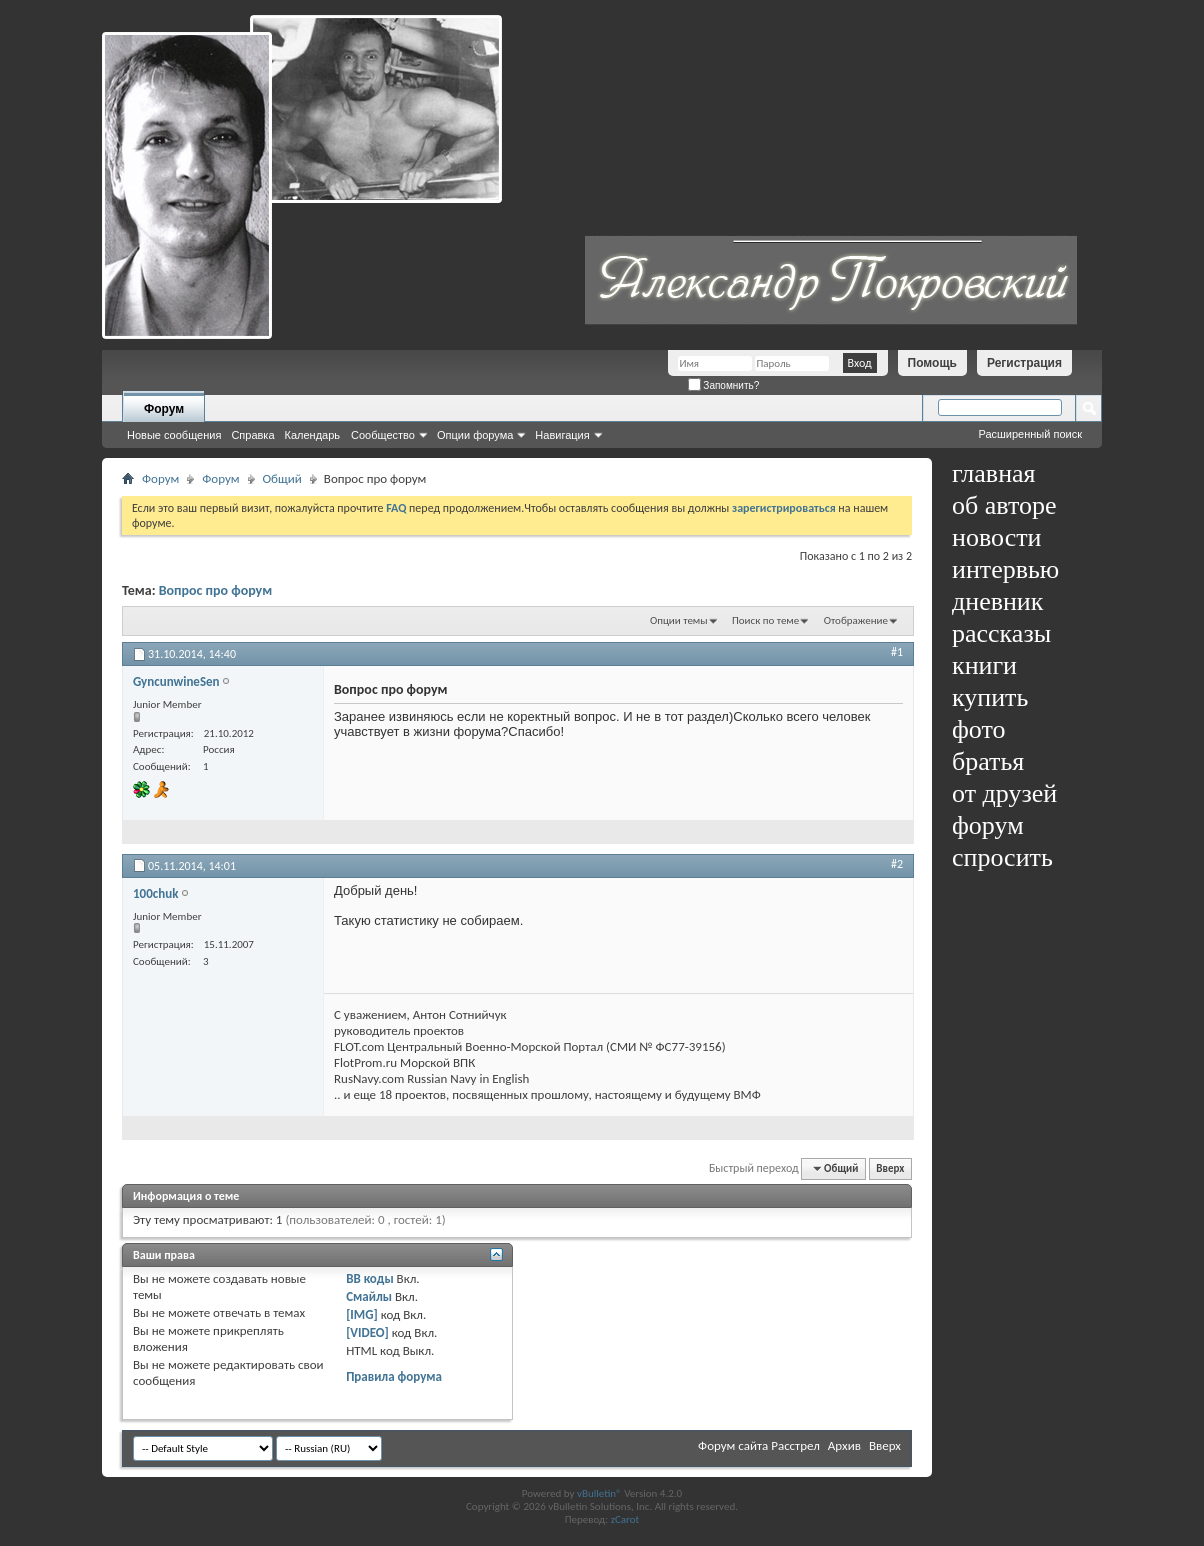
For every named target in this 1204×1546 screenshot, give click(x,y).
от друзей (1004, 793)
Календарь (313, 435)
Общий (282, 478)
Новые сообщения (174, 435)
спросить (1002, 857)
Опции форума (475, 435)
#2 (897, 864)
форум (988, 825)
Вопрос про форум (215, 590)
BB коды (370, 1278)
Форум (164, 409)
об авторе (1004, 505)
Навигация (562, 435)
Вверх (890, 1168)
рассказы (1001, 633)
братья (988, 761)
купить (990, 697)
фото (979, 729)
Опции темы (679, 620)
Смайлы (369, 1296)
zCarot (625, 1519)
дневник (997, 601)
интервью (1005, 569)
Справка (252, 435)
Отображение (856, 620)
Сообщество (383, 435)
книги (984, 665)
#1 (897, 652)
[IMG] (362, 1314)
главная (994, 473)
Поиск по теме (765, 620)
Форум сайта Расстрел (759, 1445)
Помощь (932, 363)
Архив (844, 1445)
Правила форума (394, 1376)
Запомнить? (724, 385)
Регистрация (1024, 363)
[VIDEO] (367, 1332)
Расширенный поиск (1030, 434)
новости (996, 537)
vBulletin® (599, 1493)
